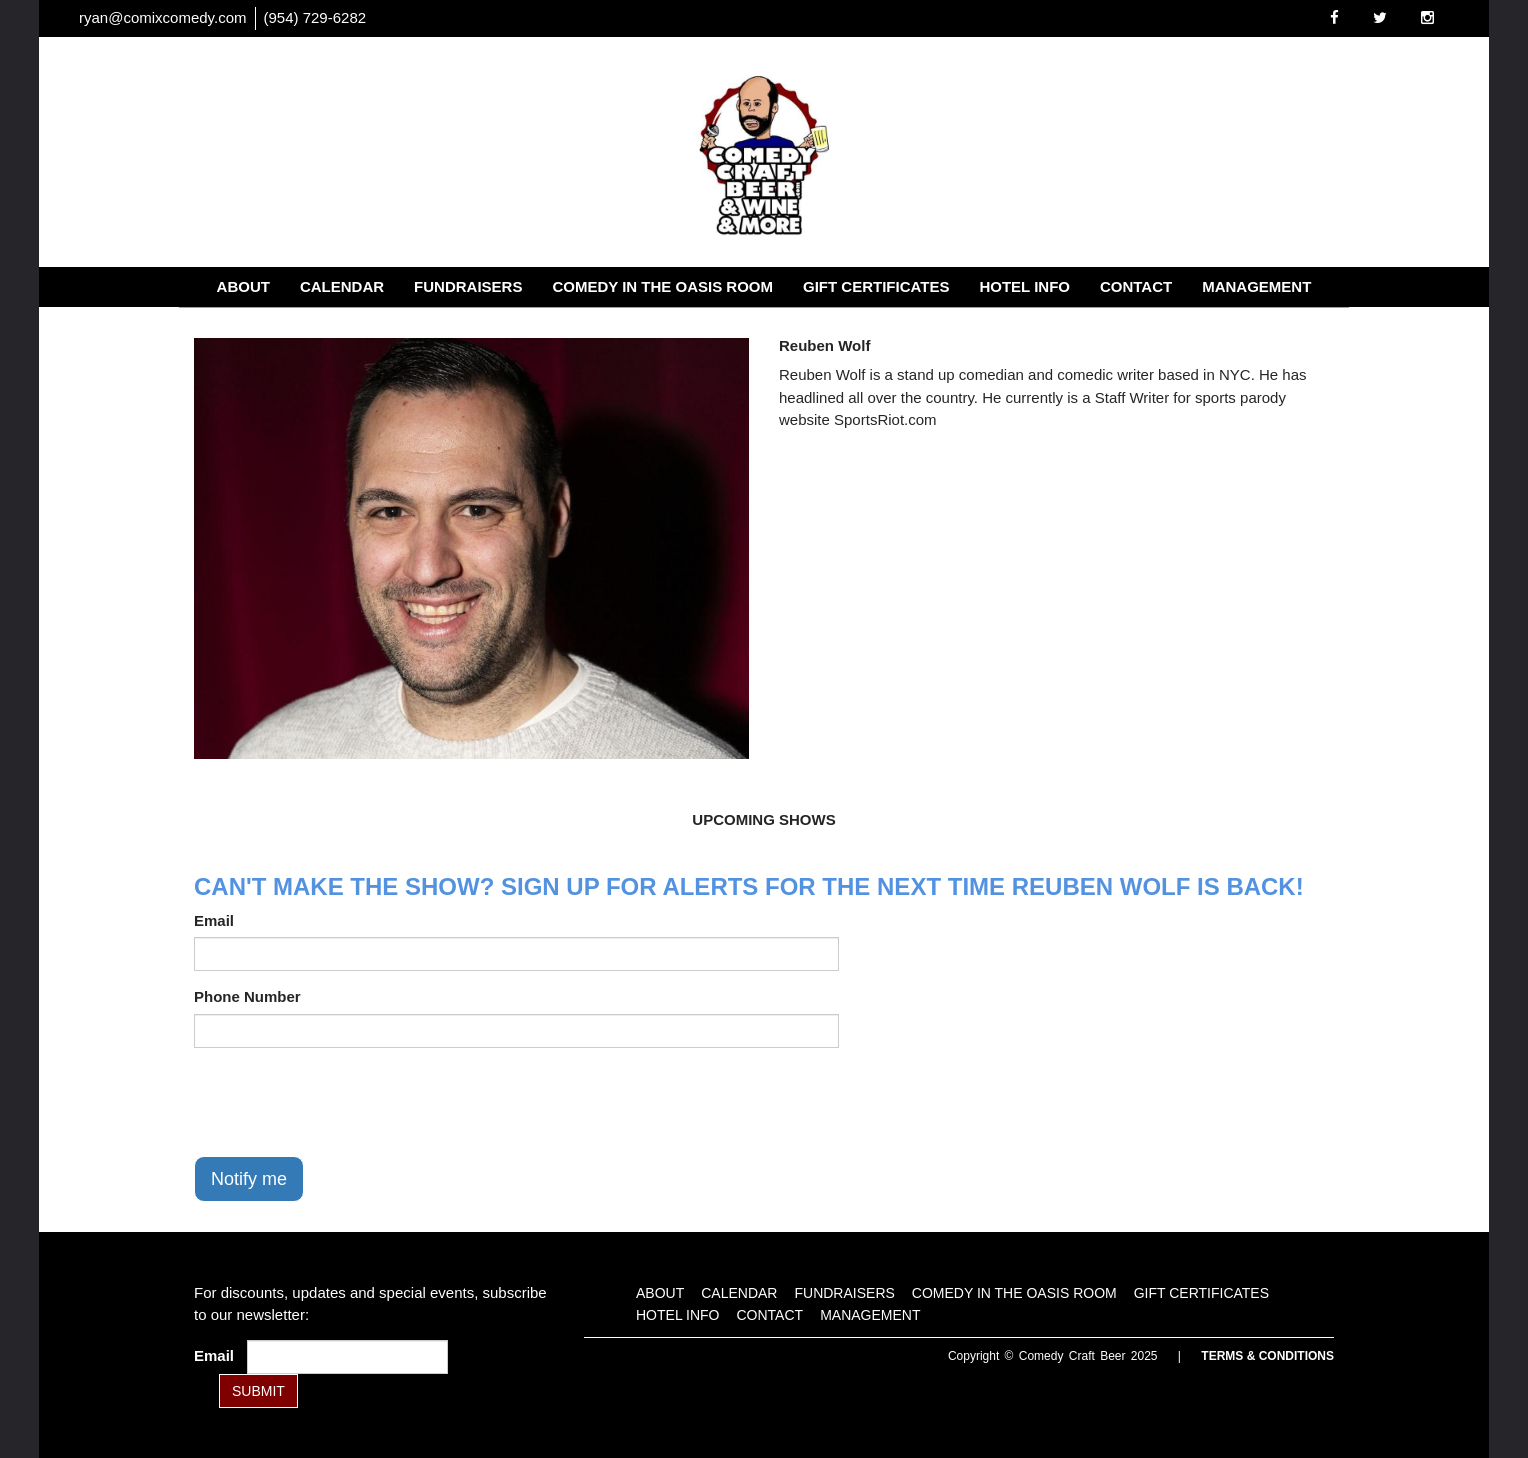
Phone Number (247, 996)
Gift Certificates (876, 286)
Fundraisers (468, 286)
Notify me (249, 1179)
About (243, 286)
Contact (1136, 286)
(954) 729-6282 (315, 17)
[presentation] (346, 1102)
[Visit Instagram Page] (1427, 17)
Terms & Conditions (1267, 1356)
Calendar (342, 286)
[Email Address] (347, 1357)
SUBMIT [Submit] (258, 1391)
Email (214, 920)
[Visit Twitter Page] (1380, 17)
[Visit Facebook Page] (1334, 17)
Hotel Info (1024, 286)
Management (1256, 286)
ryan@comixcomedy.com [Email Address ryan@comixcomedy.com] (163, 17)
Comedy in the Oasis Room (662, 286)
